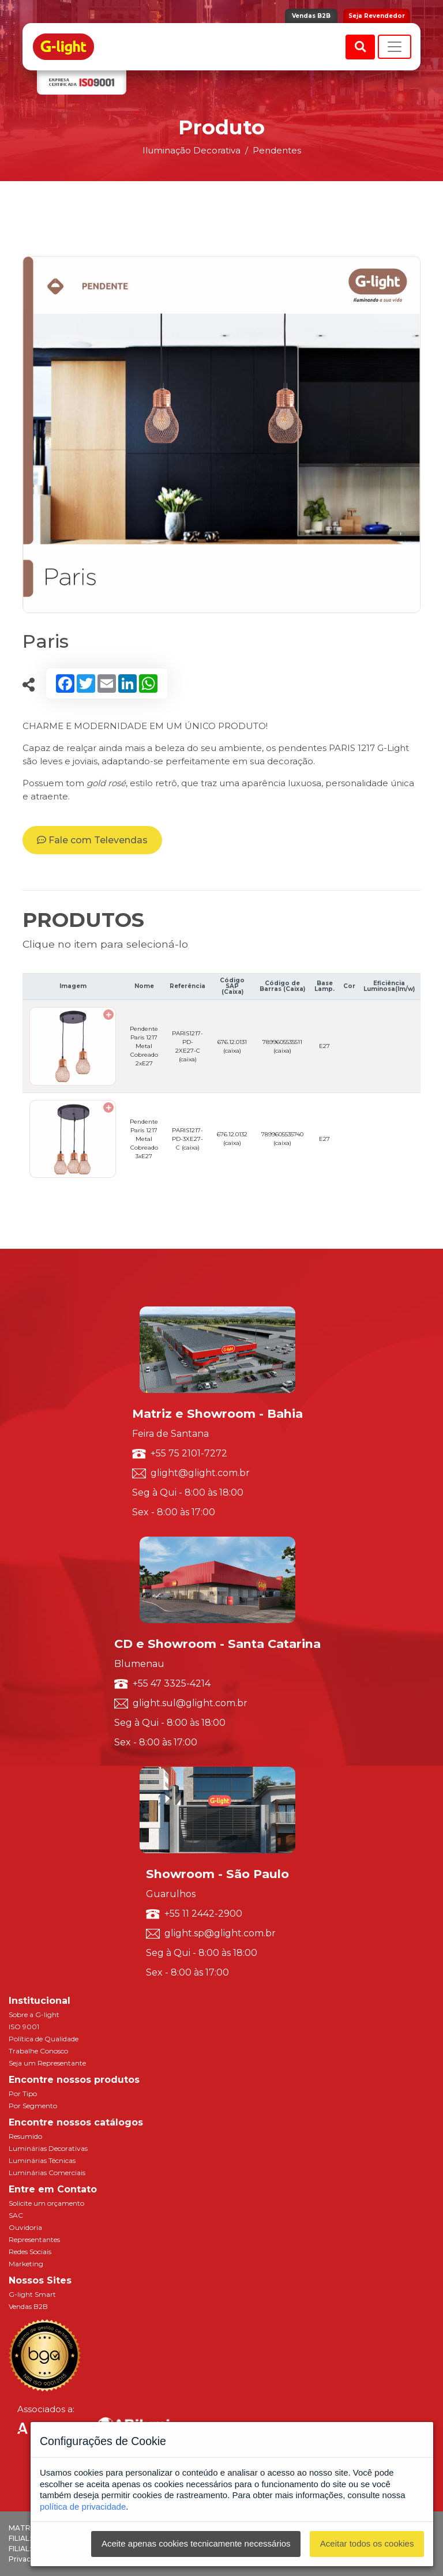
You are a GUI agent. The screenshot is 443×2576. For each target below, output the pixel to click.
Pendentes (277, 150)
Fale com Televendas (92, 840)
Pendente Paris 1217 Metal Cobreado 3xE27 (144, 1139)
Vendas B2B (311, 16)
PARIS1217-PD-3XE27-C (187, 1138)
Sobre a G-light (34, 2014)
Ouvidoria (25, 2227)
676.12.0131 (232, 1046)
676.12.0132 (232, 1139)
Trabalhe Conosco (38, 2050)
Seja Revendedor (376, 16)
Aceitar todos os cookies (367, 2543)
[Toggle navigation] (394, 47)
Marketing (26, 2263)
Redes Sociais (30, 2251)
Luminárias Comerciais (47, 2172)
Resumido (25, 2136)
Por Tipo (23, 2093)
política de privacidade (83, 2506)
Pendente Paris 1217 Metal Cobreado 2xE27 (144, 1046)
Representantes (34, 2239)
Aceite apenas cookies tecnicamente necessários (196, 2543)
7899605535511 (282, 1046)
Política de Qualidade (43, 2038)
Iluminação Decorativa (191, 150)
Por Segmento (33, 2105)
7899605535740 (282, 1139)
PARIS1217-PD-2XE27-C (187, 1046)
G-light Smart (32, 2294)
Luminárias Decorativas (48, 2148)
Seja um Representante (47, 2063)
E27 (324, 1046)
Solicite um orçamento (46, 2203)
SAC (16, 2215)
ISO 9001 (24, 2026)
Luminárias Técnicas (42, 2160)
